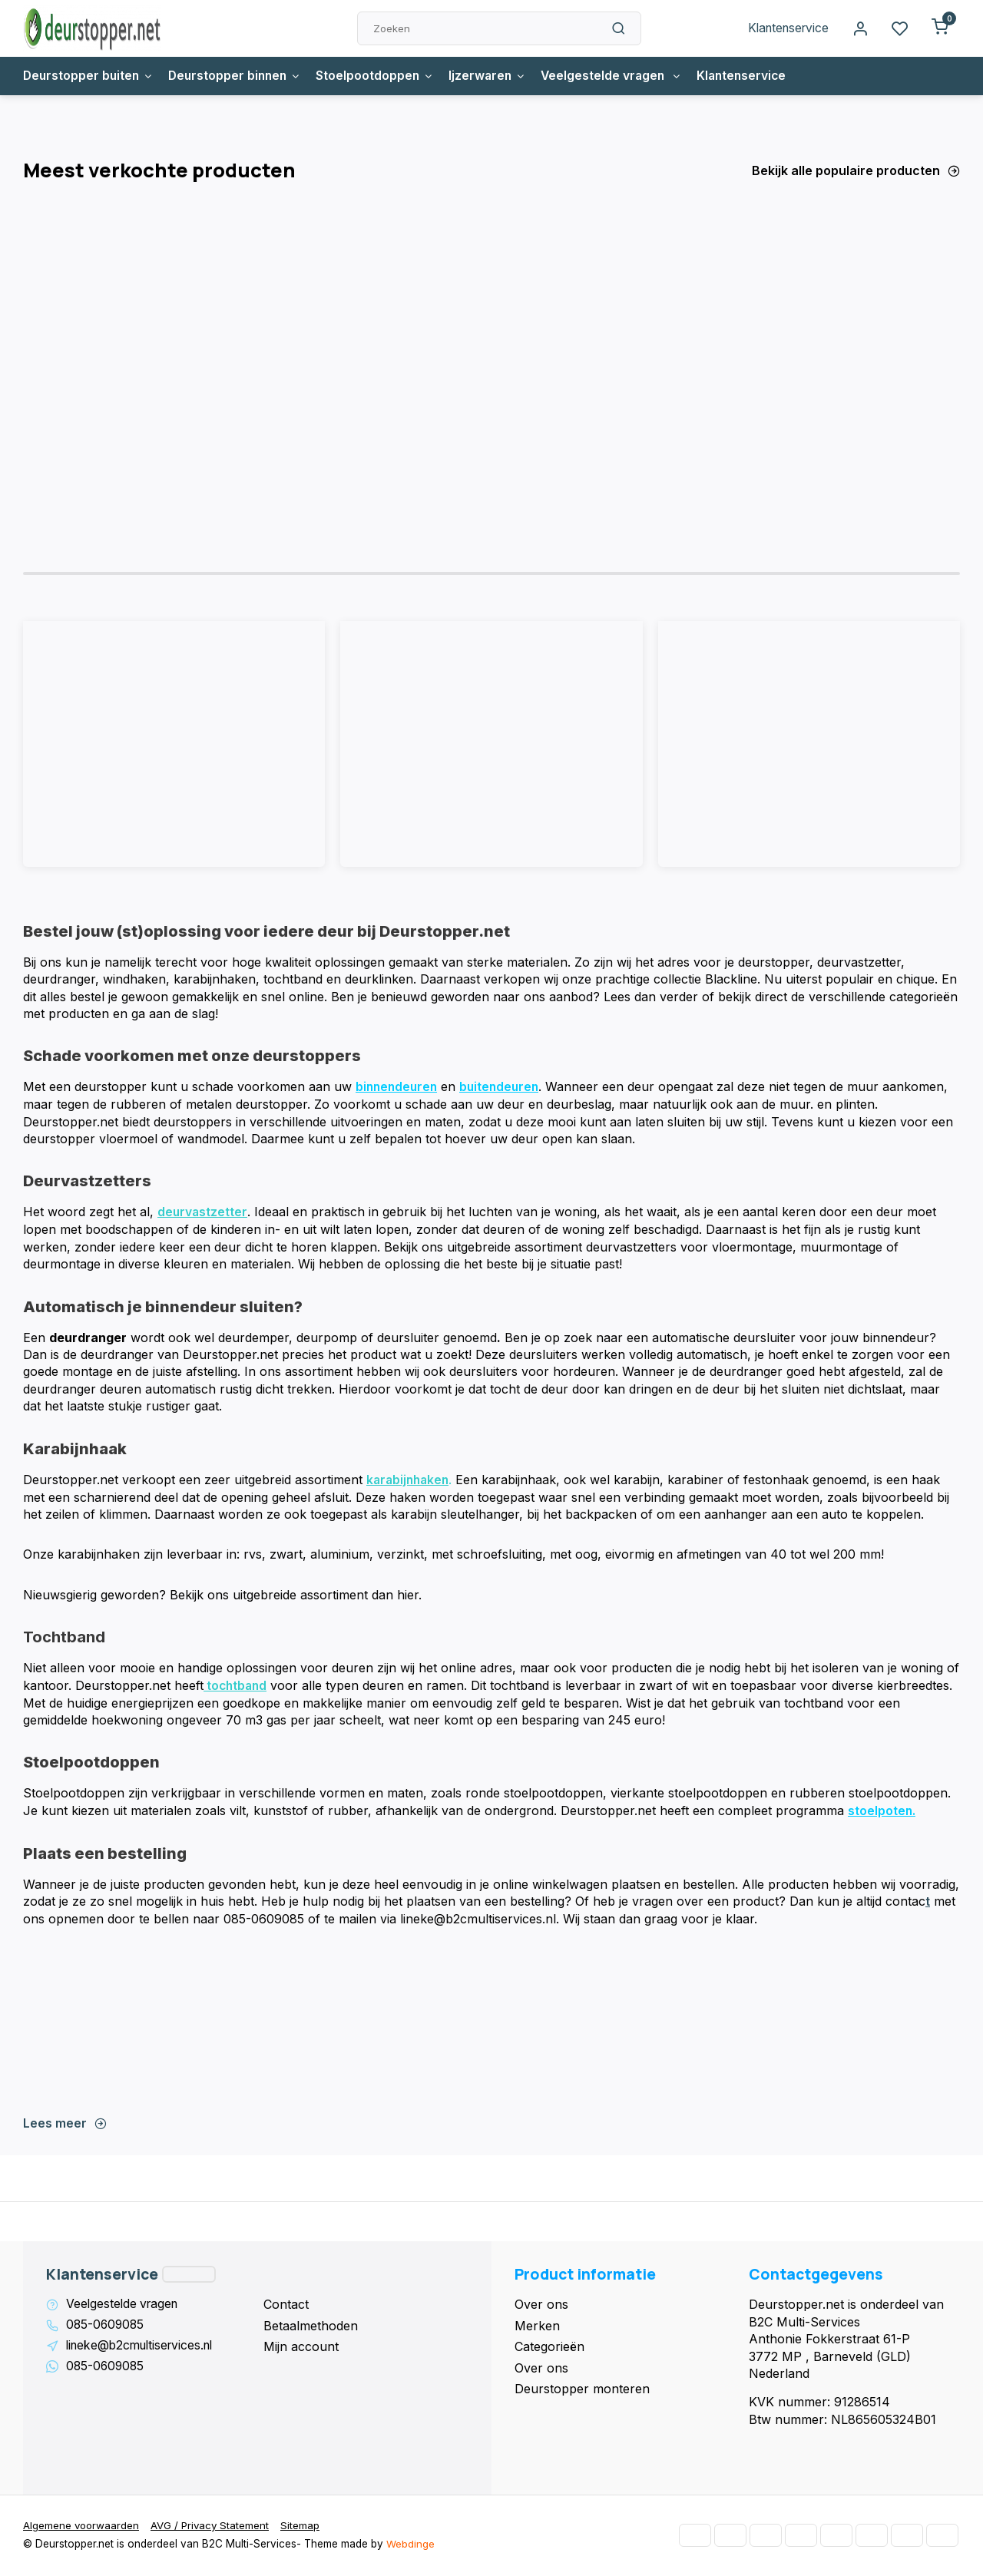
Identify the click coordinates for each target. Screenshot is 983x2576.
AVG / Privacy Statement (213, 2527)
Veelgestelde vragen (625, 76)
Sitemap (304, 2527)
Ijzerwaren (498, 76)
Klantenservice (786, 28)
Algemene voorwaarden (82, 2527)
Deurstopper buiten (90, 76)
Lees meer (65, 2123)
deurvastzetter (203, 1215)
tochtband (237, 1687)
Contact (286, 2305)
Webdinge (410, 2545)
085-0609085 (106, 2326)
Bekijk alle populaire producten (856, 170)
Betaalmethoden (310, 2326)
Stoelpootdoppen (383, 76)
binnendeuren (398, 1090)
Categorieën (549, 2347)
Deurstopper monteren (582, 2389)
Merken (537, 2326)
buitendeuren (504, 1090)
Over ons (541, 2305)
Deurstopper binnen (240, 76)
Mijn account (301, 2347)
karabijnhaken (409, 1482)
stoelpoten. (882, 1812)
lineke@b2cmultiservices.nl (144, 2347)
